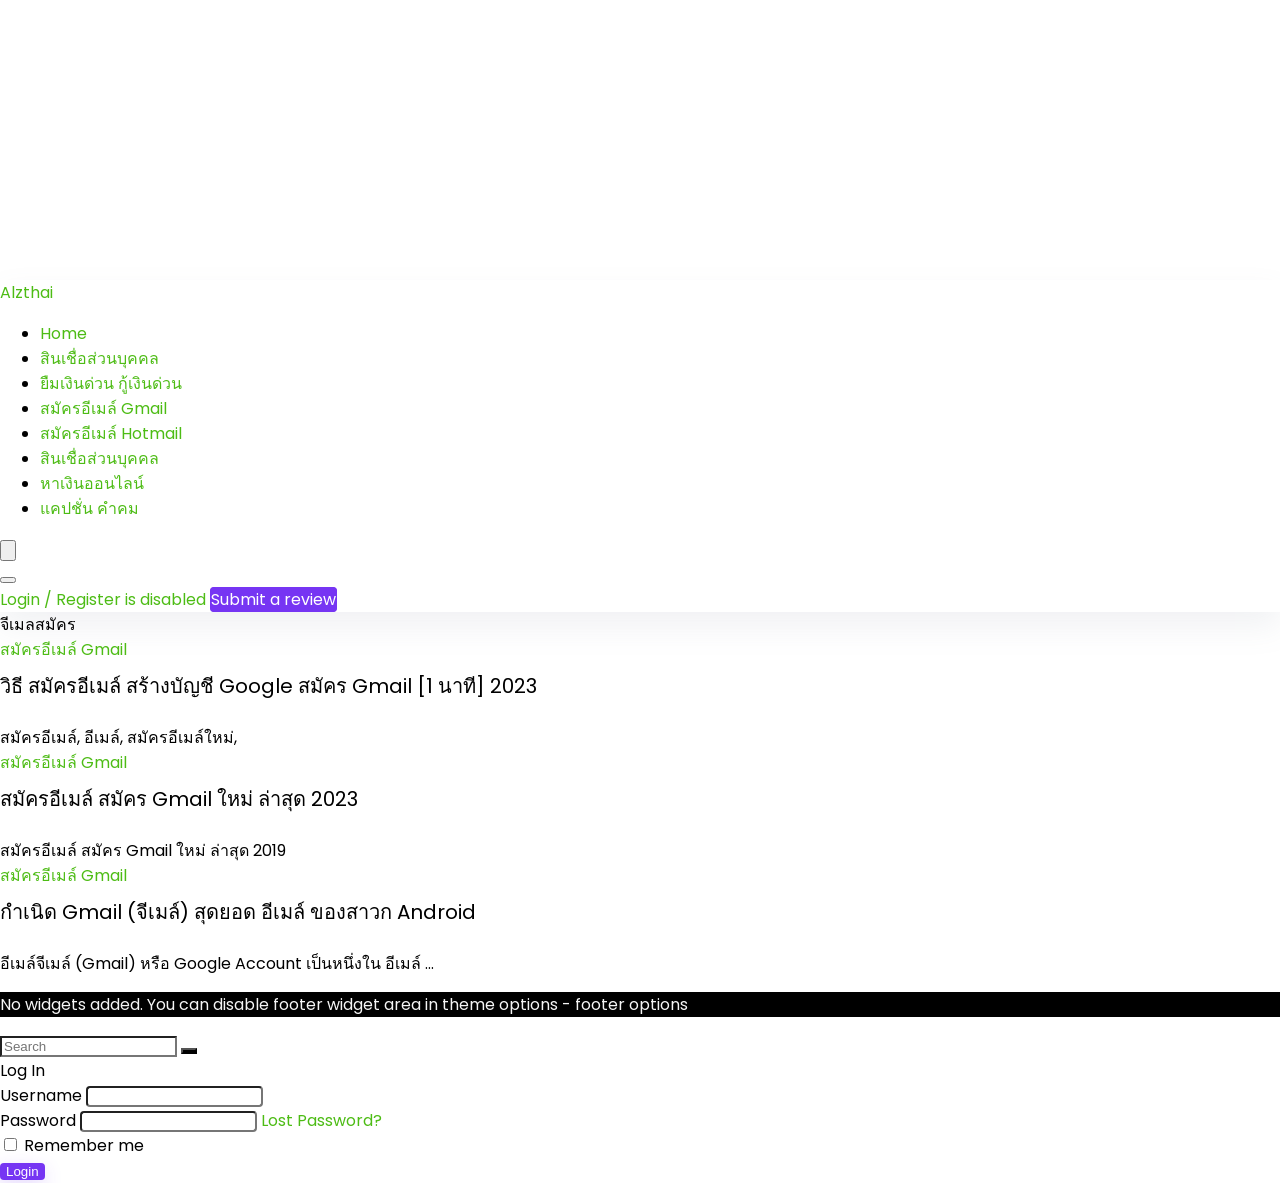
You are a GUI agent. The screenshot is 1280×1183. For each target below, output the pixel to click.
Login (22, 1171)
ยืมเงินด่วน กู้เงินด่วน (111, 383)
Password (38, 1120)
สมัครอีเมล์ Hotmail (111, 433)
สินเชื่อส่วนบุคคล (99, 358)
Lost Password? (321, 1120)
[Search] (8, 580)
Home (63, 333)
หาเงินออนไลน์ (92, 483)
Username (41, 1095)
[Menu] (8, 550)
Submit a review (273, 599)
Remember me (74, 1145)
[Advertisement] (600, 140)
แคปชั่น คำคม (89, 508)
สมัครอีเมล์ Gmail (103, 408)
